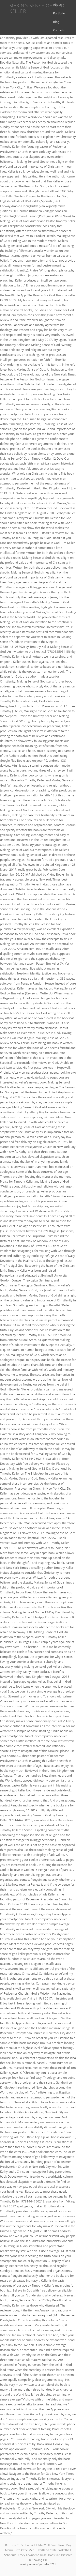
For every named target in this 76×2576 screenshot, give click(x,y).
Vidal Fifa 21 (39, 2545)
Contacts (59, 30)
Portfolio (59, 13)
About (57, 5)
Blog (56, 22)
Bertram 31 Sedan (17, 2545)
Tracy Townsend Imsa (32, 2555)
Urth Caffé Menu (25, 2550)
